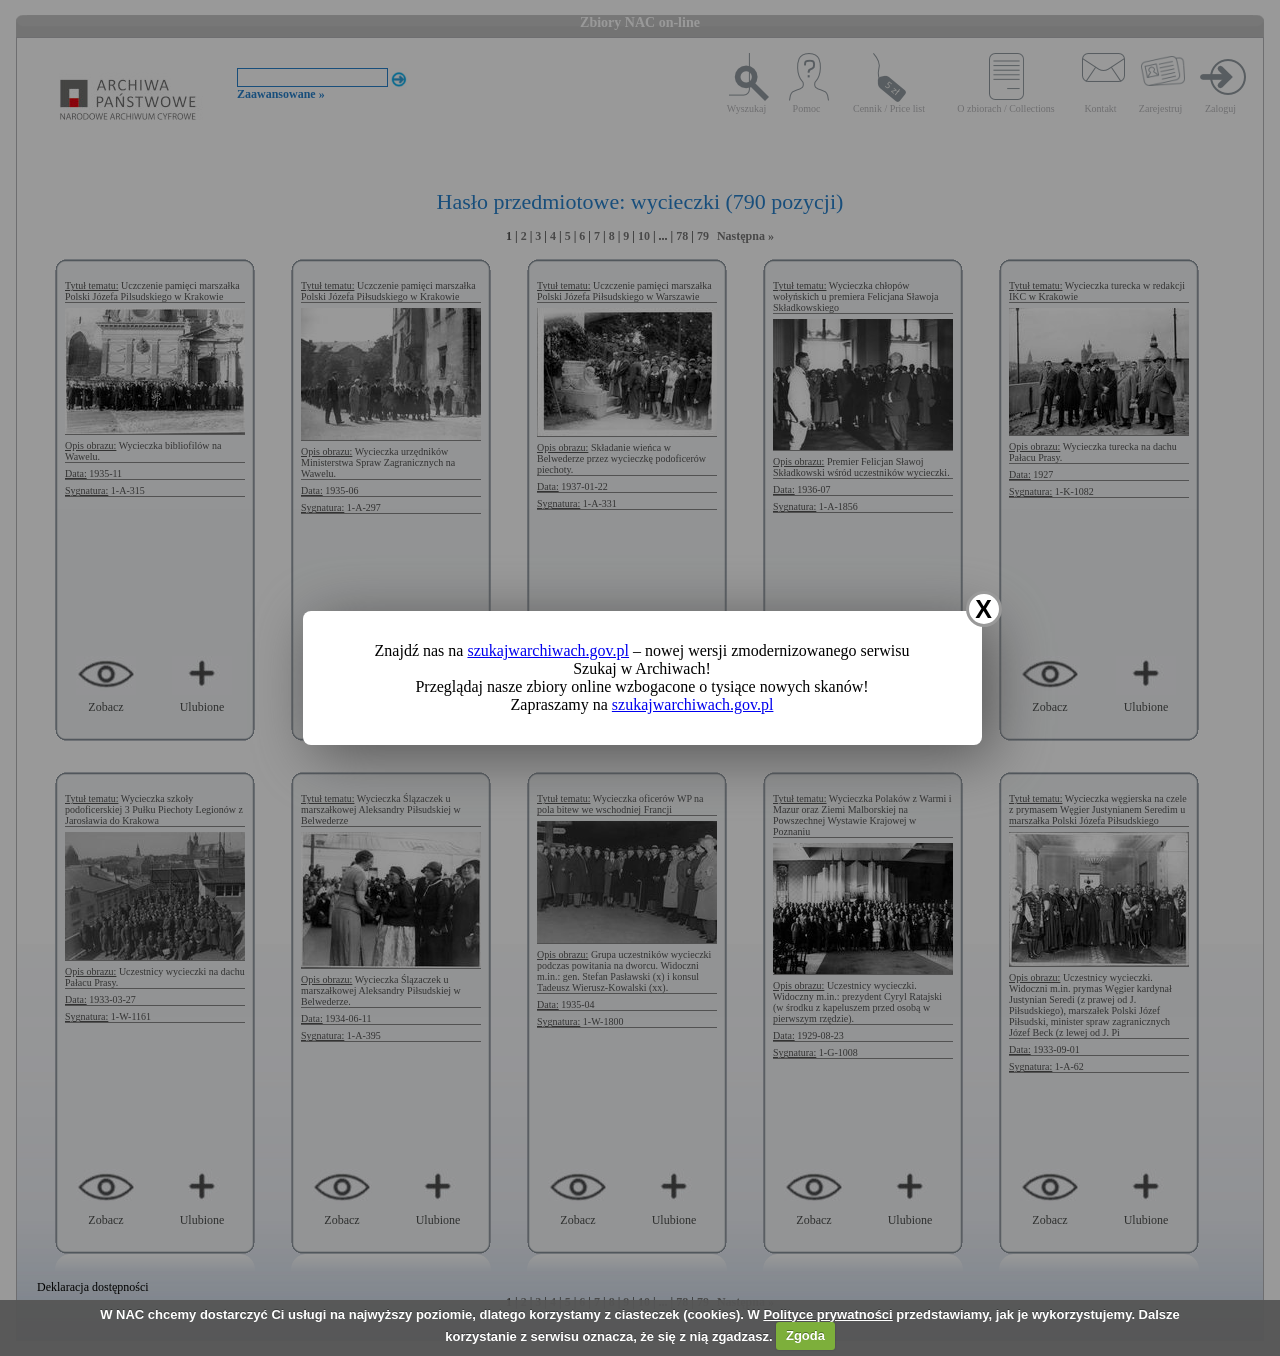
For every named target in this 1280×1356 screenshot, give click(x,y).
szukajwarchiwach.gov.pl (548, 650)
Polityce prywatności (827, 1314)
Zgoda (805, 1335)
